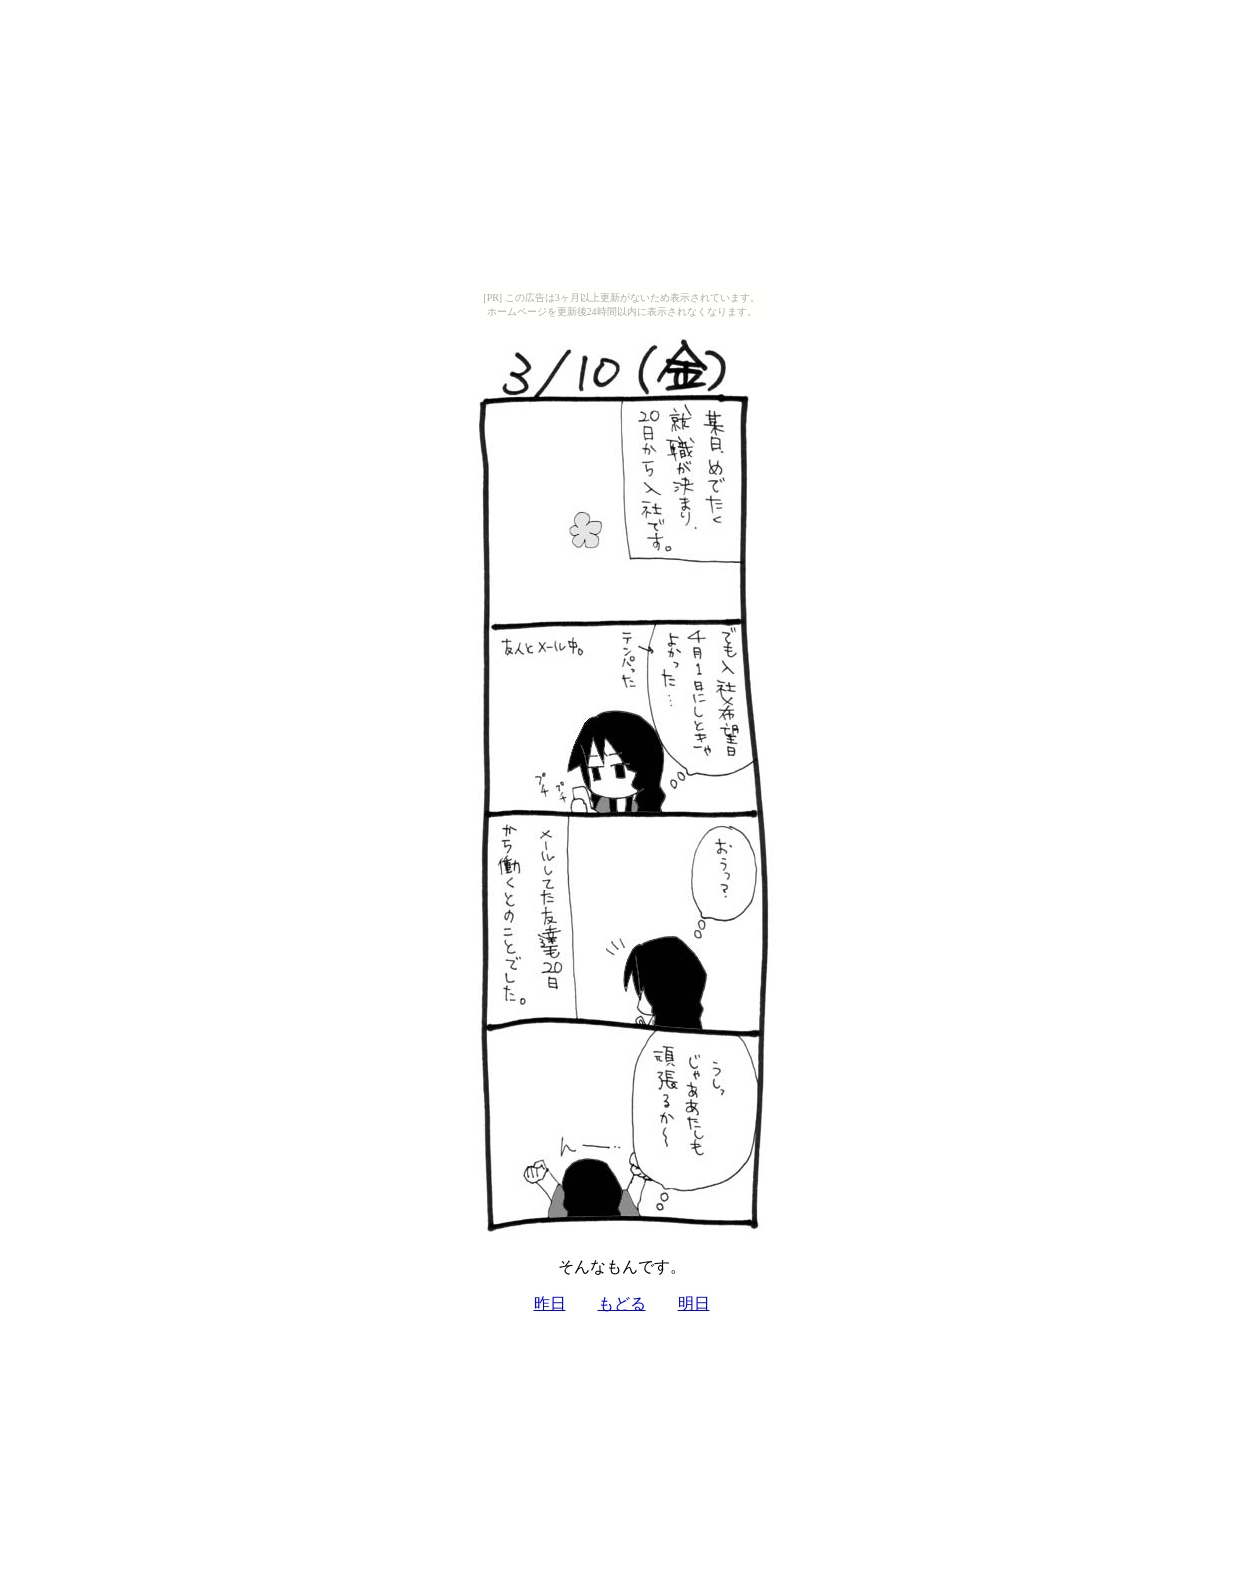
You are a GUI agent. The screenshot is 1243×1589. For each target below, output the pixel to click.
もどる (622, 1303)
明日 (694, 1303)
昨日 (550, 1303)
